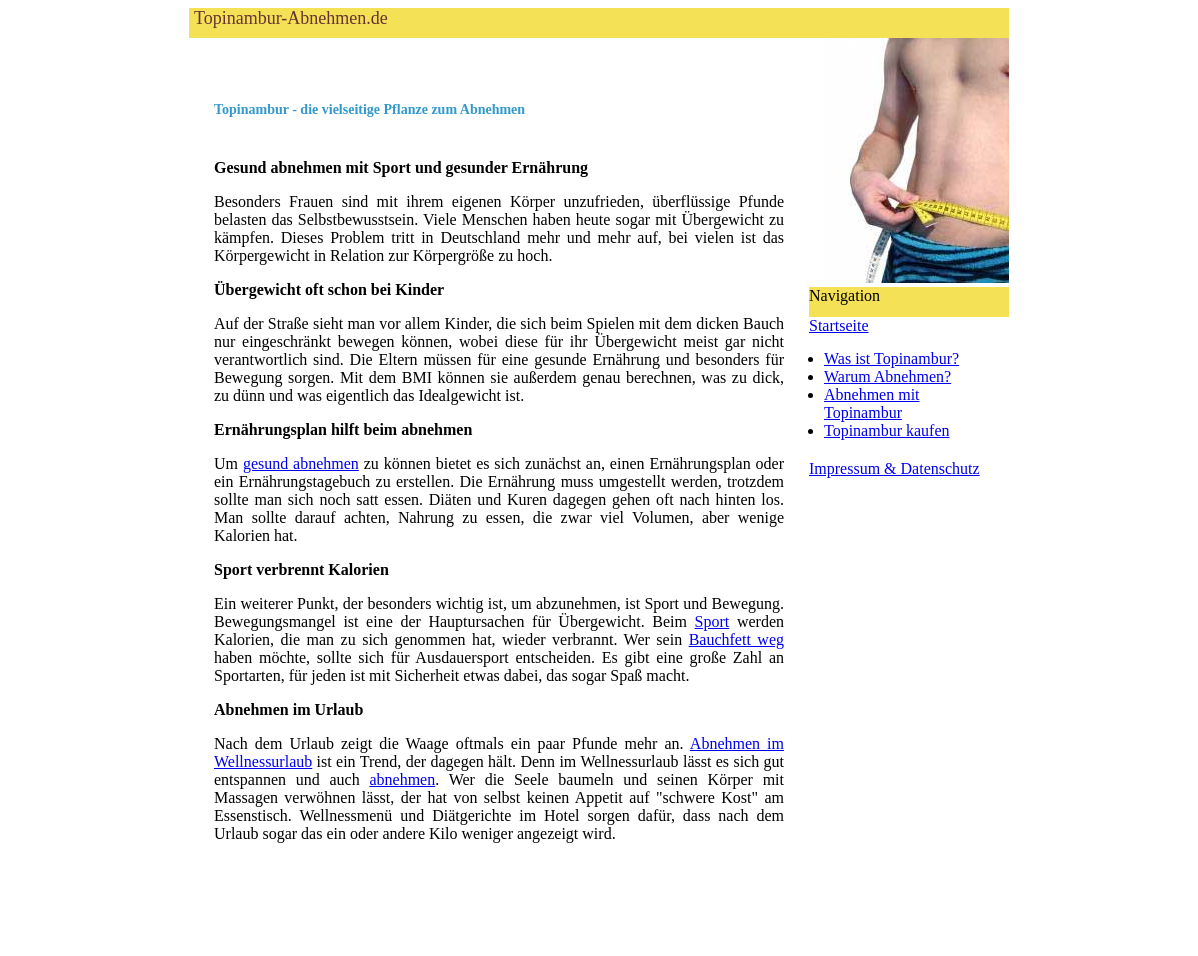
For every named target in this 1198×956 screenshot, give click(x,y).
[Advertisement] (423, 68)
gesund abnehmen (301, 463)
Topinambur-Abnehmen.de (291, 18)
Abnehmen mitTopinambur (872, 403)
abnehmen (402, 779)
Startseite (839, 325)
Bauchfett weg (736, 639)
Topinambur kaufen (887, 430)
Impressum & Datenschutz (894, 468)
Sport (712, 621)
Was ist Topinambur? (891, 358)
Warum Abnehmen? (887, 376)
